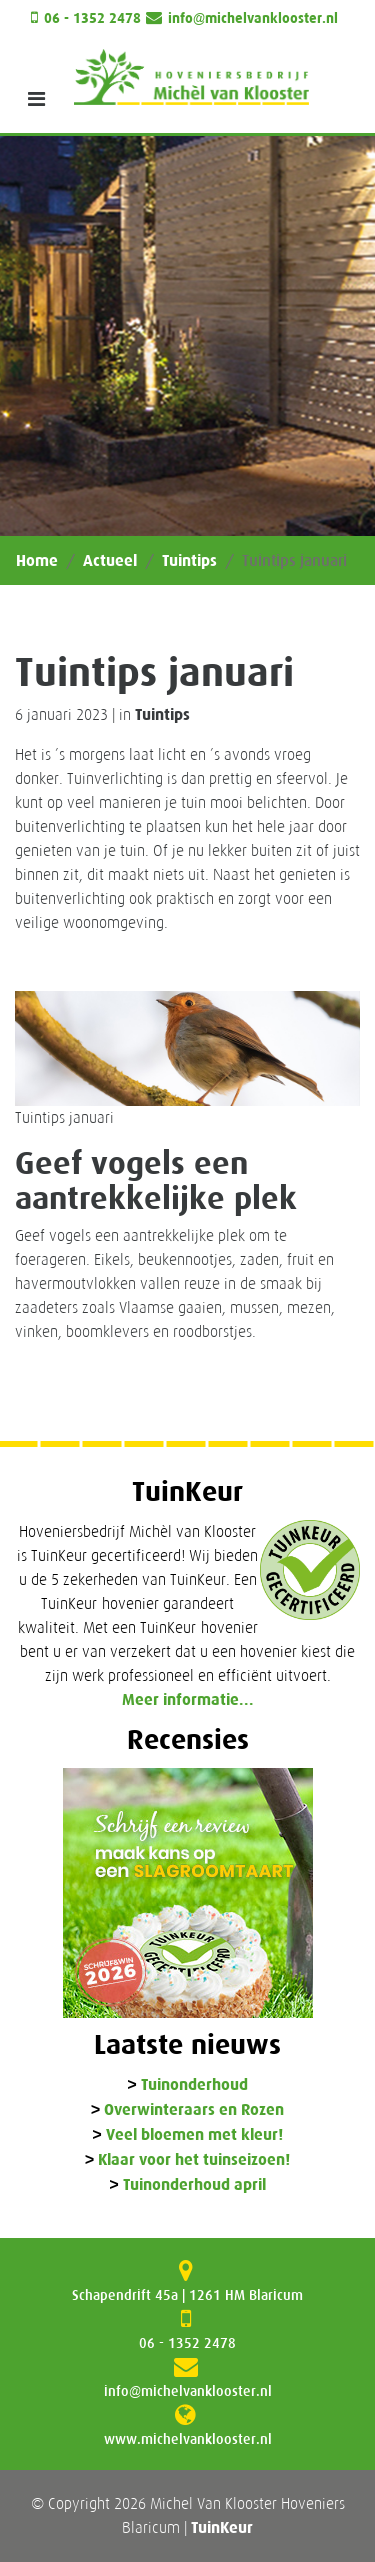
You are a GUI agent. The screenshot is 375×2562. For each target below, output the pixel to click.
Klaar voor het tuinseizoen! (194, 2160)
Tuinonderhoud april (194, 2185)
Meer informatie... (188, 1699)
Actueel (110, 560)
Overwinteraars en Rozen (194, 2110)
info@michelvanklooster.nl (253, 18)
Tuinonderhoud (194, 2085)
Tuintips (189, 560)
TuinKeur (222, 2527)
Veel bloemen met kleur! (194, 2135)
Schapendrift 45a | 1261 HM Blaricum (187, 2295)
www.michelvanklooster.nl (188, 2439)
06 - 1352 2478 (92, 18)
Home (37, 560)
